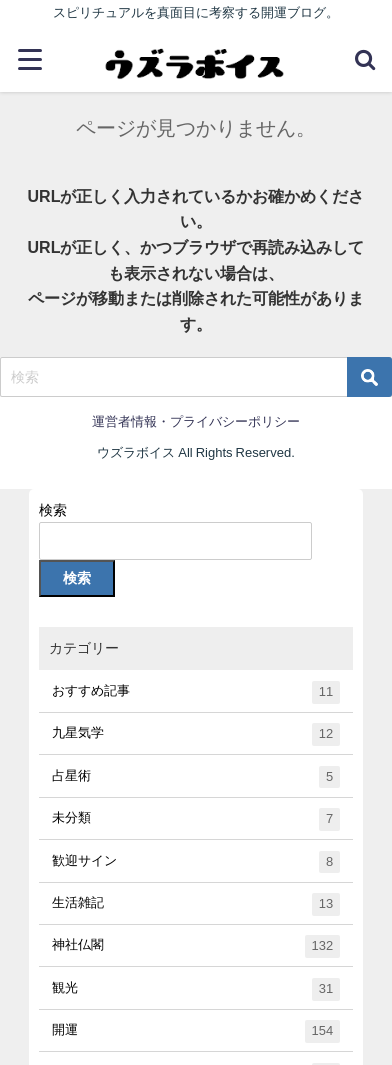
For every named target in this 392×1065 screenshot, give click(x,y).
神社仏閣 (195, 946)
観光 (195, 989)
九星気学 (195, 734)
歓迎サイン (195, 862)
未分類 (195, 819)
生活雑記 (195, 904)
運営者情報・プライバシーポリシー (196, 421)
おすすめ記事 (195, 692)
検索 (53, 510)
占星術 (195, 777)
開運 (195, 1031)
